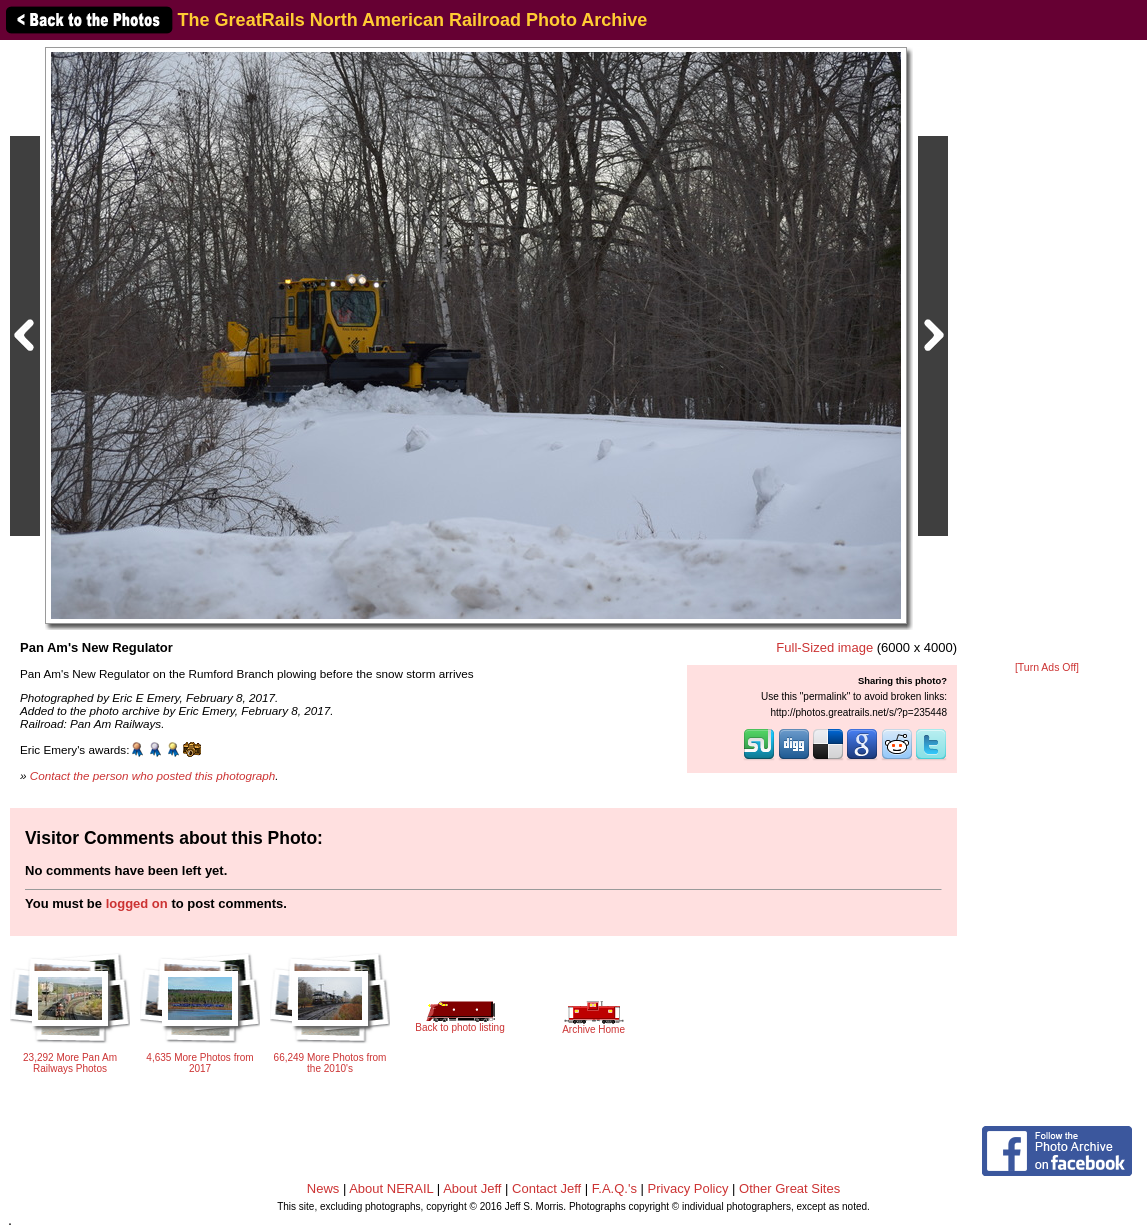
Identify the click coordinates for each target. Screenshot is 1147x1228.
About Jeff (472, 1188)
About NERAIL (391, 1188)
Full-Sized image (824, 647)
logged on (137, 903)
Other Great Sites (789, 1188)
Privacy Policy (688, 1188)
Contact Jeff (546, 1188)
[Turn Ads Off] (1047, 667)
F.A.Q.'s (614, 1188)
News (323, 1188)
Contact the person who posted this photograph (153, 775)
